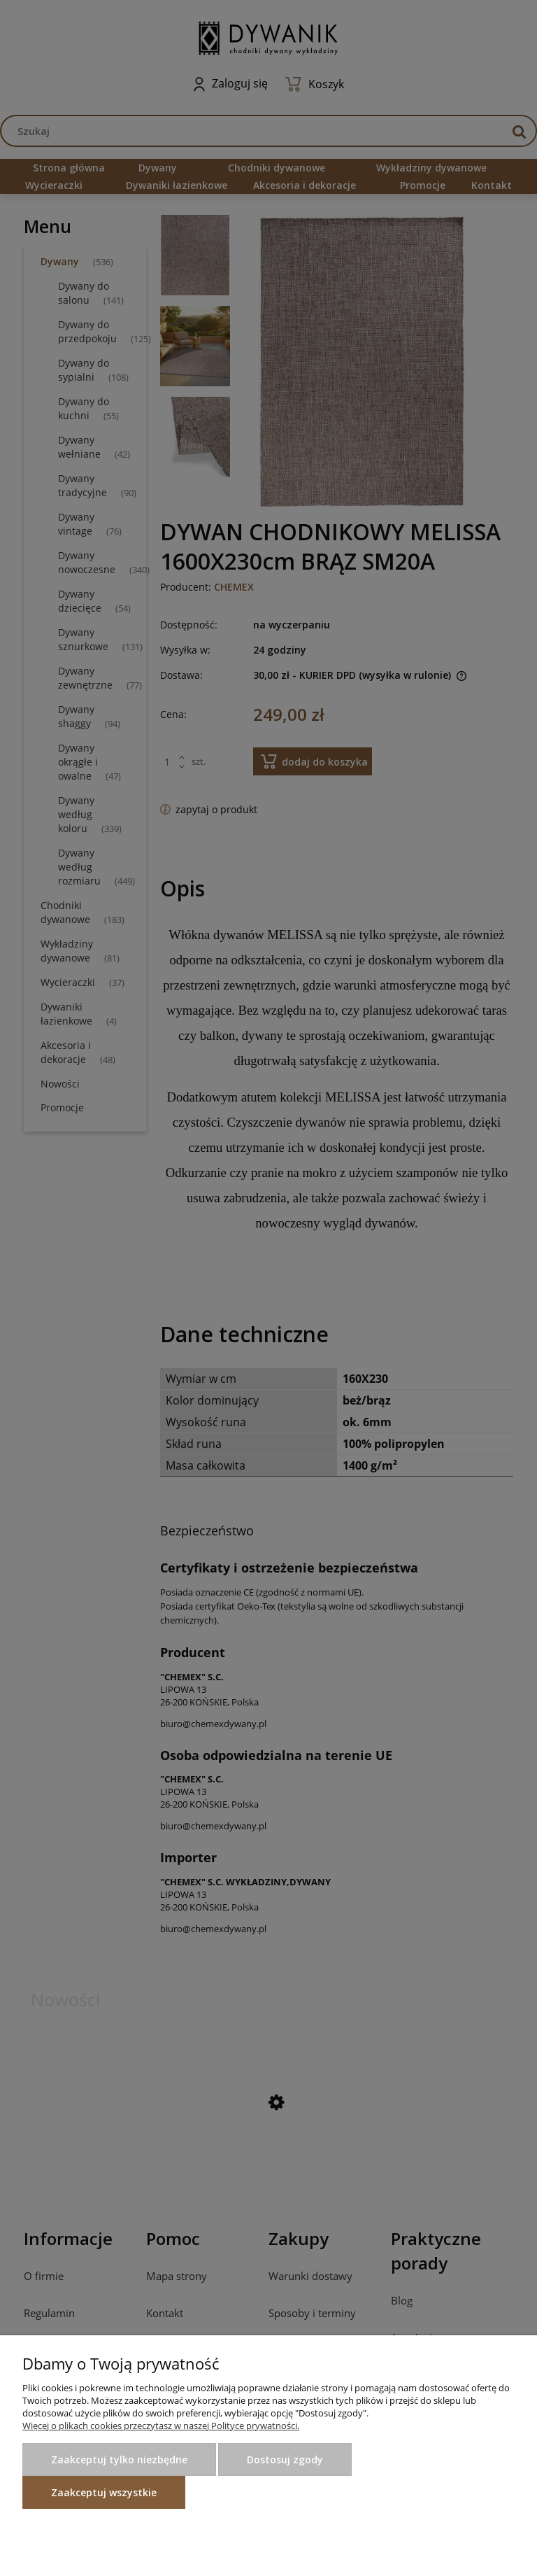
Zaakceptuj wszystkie (104, 2492)
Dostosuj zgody (285, 2459)
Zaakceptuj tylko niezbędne (119, 2459)
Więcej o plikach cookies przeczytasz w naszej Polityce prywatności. (160, 2425)
